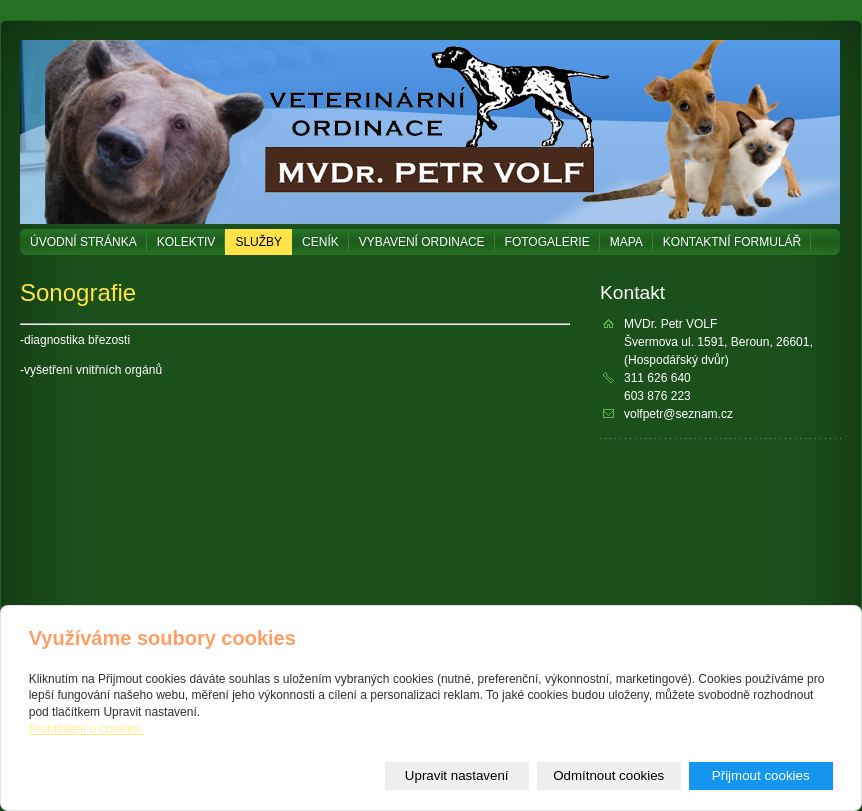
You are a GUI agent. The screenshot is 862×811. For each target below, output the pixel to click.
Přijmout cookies (761, 775)
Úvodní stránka (83, 242)
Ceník (320, 242)
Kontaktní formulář (732, 242)
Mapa (626, 242)
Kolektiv (186, 242)
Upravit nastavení (457, 775)
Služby (258, 242)
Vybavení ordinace (422, 242)
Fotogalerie (547, 242)
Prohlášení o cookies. (86, 729)
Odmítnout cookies (608, 775)
